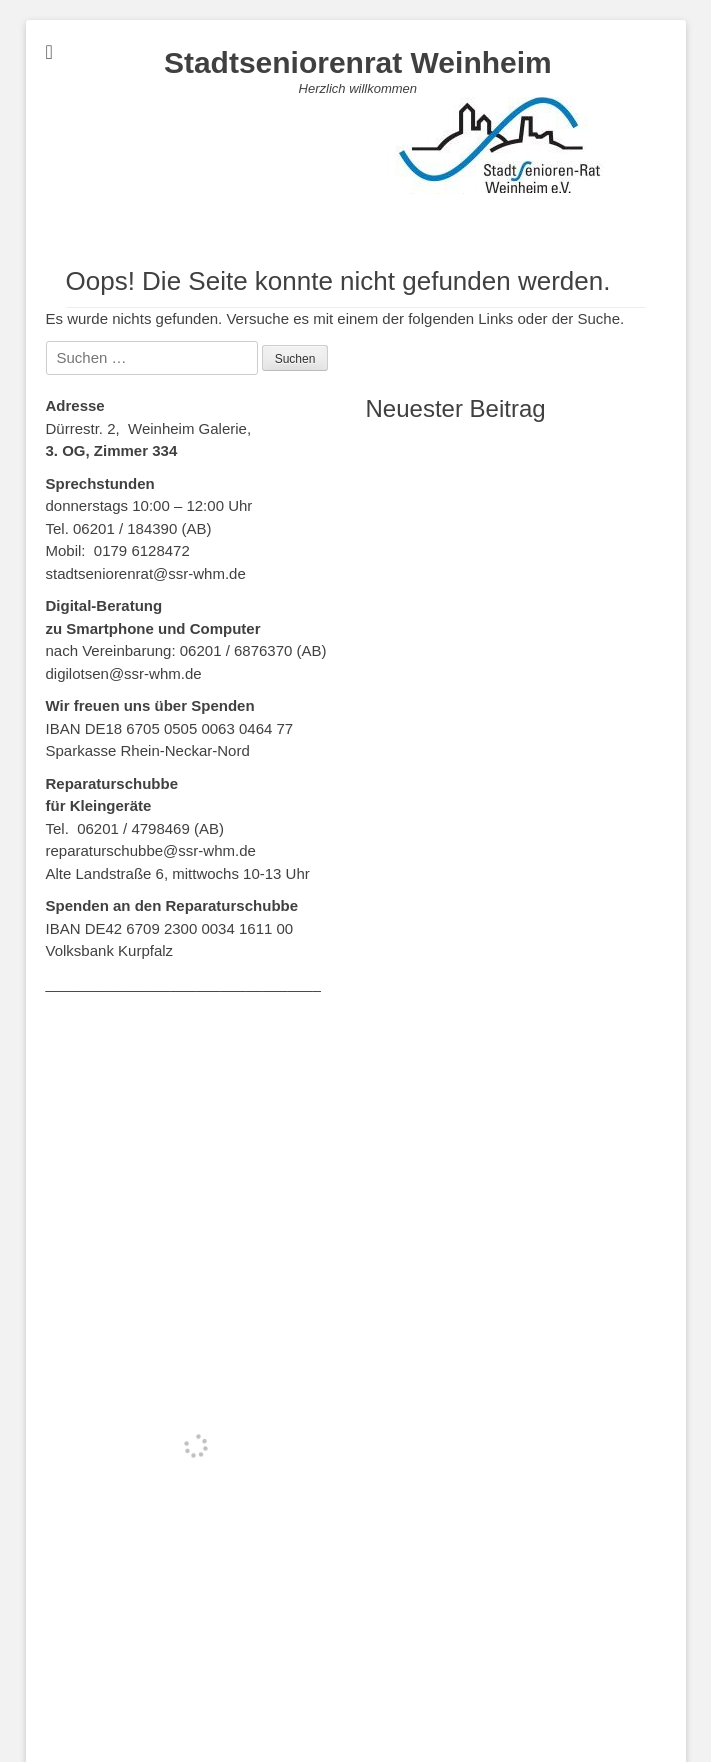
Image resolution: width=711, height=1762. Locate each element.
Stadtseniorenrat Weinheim (358, 62)
